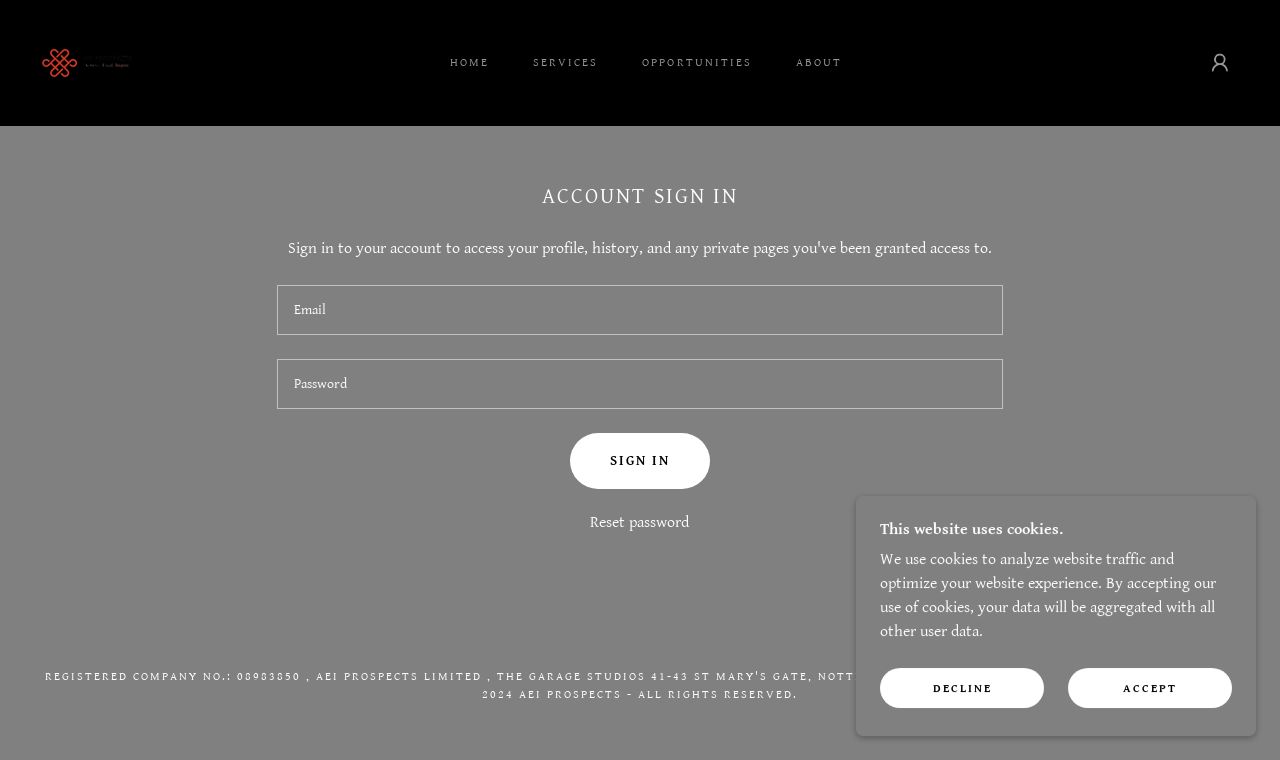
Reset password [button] (639, 522)
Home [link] (469, 62)
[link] (87, 62)
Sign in (640, 461)
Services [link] (565, 62)
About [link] (819, 62)
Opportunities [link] (696, 62)
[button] (1220, 63)
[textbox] (639, 310)
